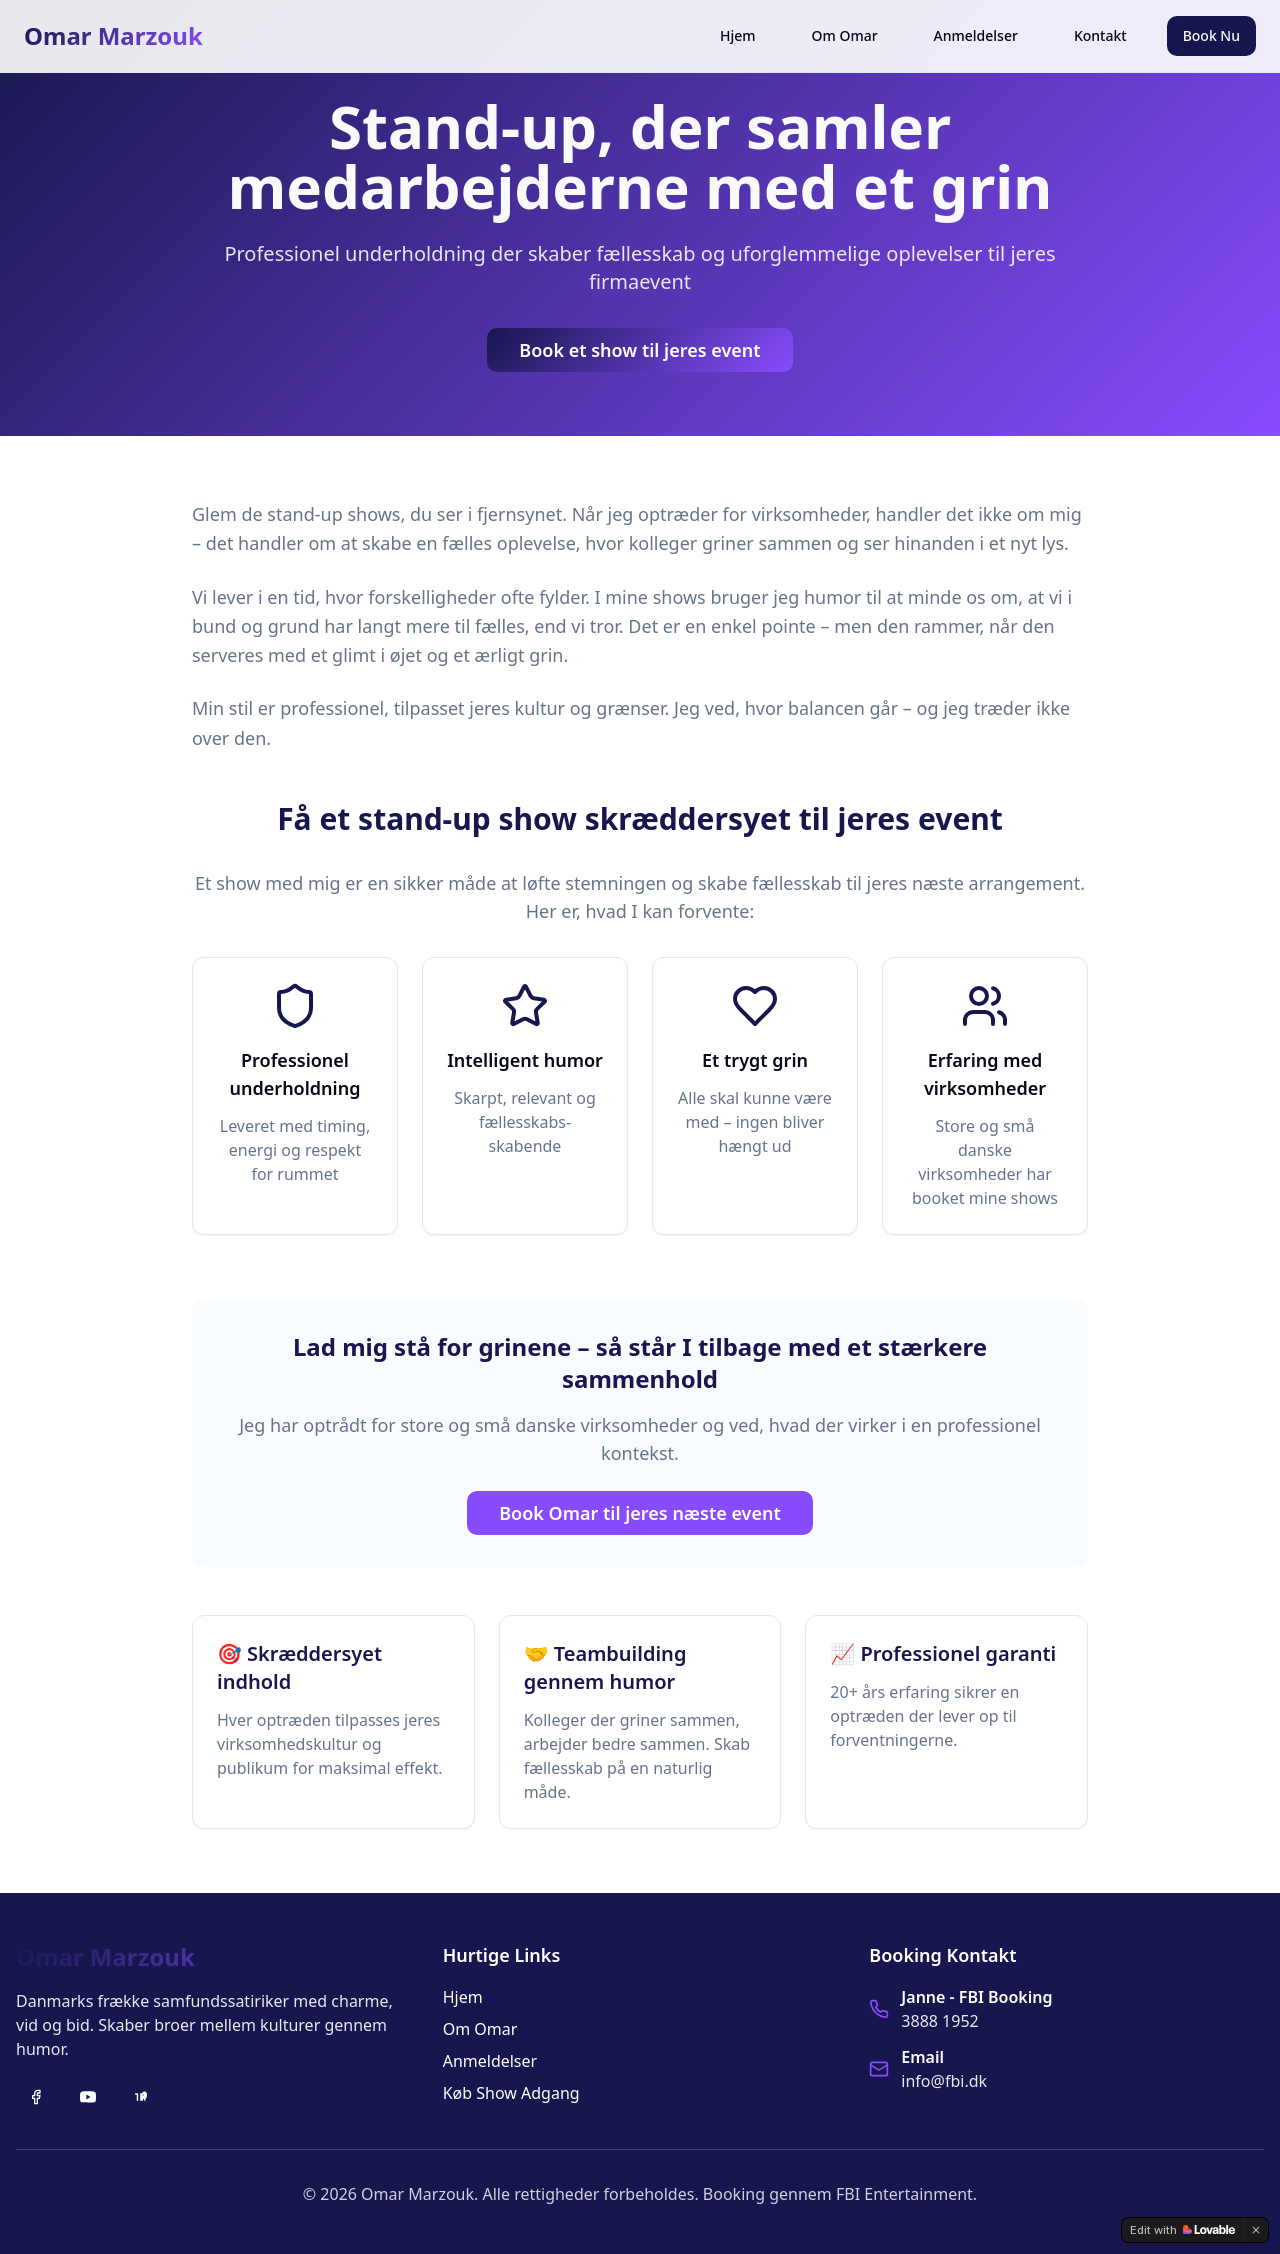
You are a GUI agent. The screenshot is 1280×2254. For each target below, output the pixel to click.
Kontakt (1100, 35)
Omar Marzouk (113, 36)
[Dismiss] (1256, 2230)
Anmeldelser (976, 35)
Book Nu (1211, 35)
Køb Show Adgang (511, 2093)
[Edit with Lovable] (1182, 2230)
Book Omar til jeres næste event (640, 1513)
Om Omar (845, 35)
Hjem (738, 35)
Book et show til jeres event (639, 350)
